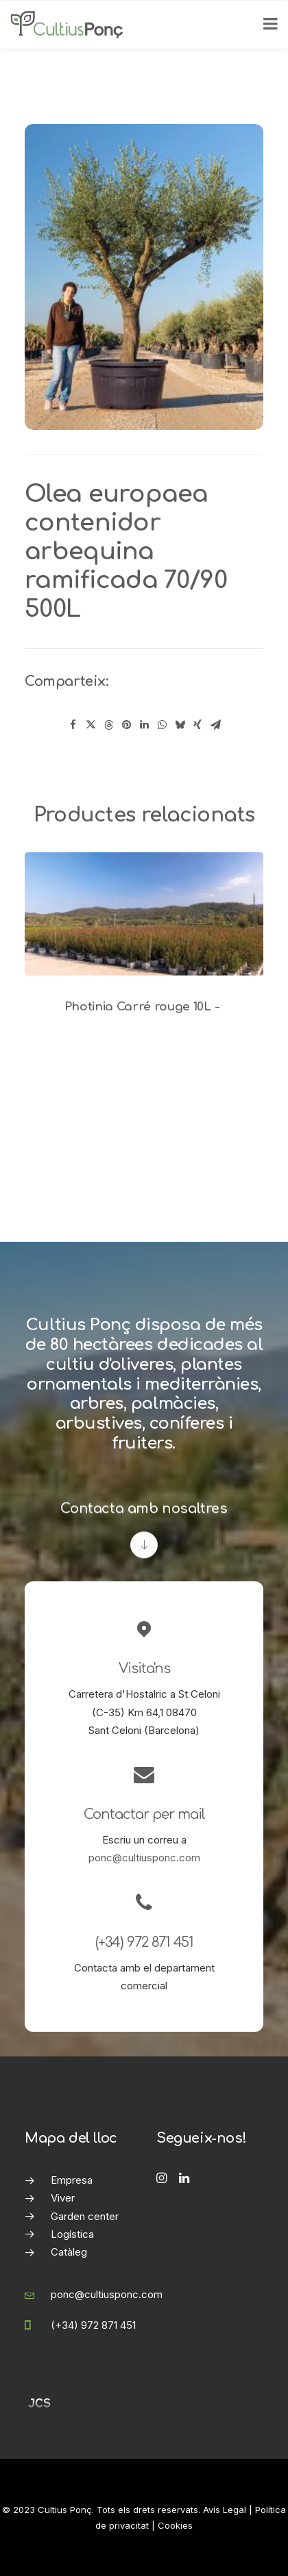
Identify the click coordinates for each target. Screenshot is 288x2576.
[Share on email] (215, 725)
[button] (144, 914)
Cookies (175, 2525)
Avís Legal (224, 2509)
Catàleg (69, 2251)
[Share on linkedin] (144, 725)
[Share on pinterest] (126, 725)
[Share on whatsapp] (162, 725)
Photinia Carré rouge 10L (144, 1006)
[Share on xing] (197, 725)
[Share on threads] (108, 725)
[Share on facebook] (72, 725)
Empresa (72, 2179)
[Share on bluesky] (179, 725)
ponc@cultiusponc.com (144, 1857)
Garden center (85, 2216)
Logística (72, 2234)
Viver (63, 2197)
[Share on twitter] (90, 725)
